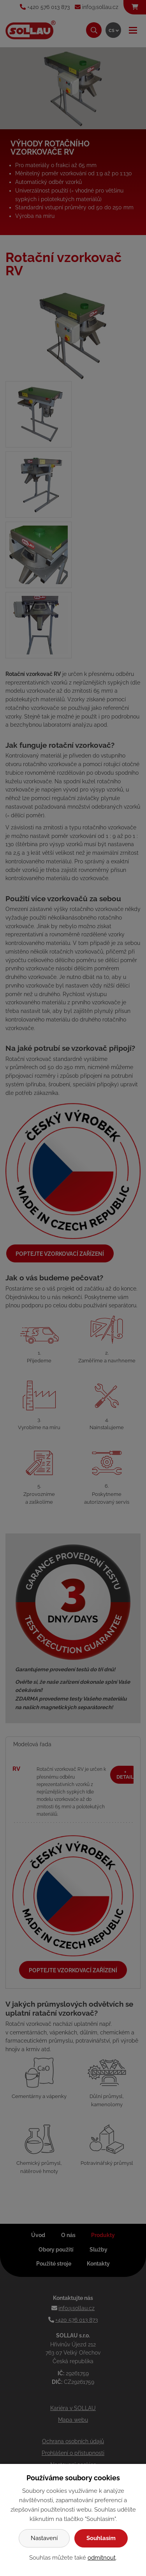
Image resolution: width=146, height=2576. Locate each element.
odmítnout (102, 2557)
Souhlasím (101, 2538)
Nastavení (44, 2538)
